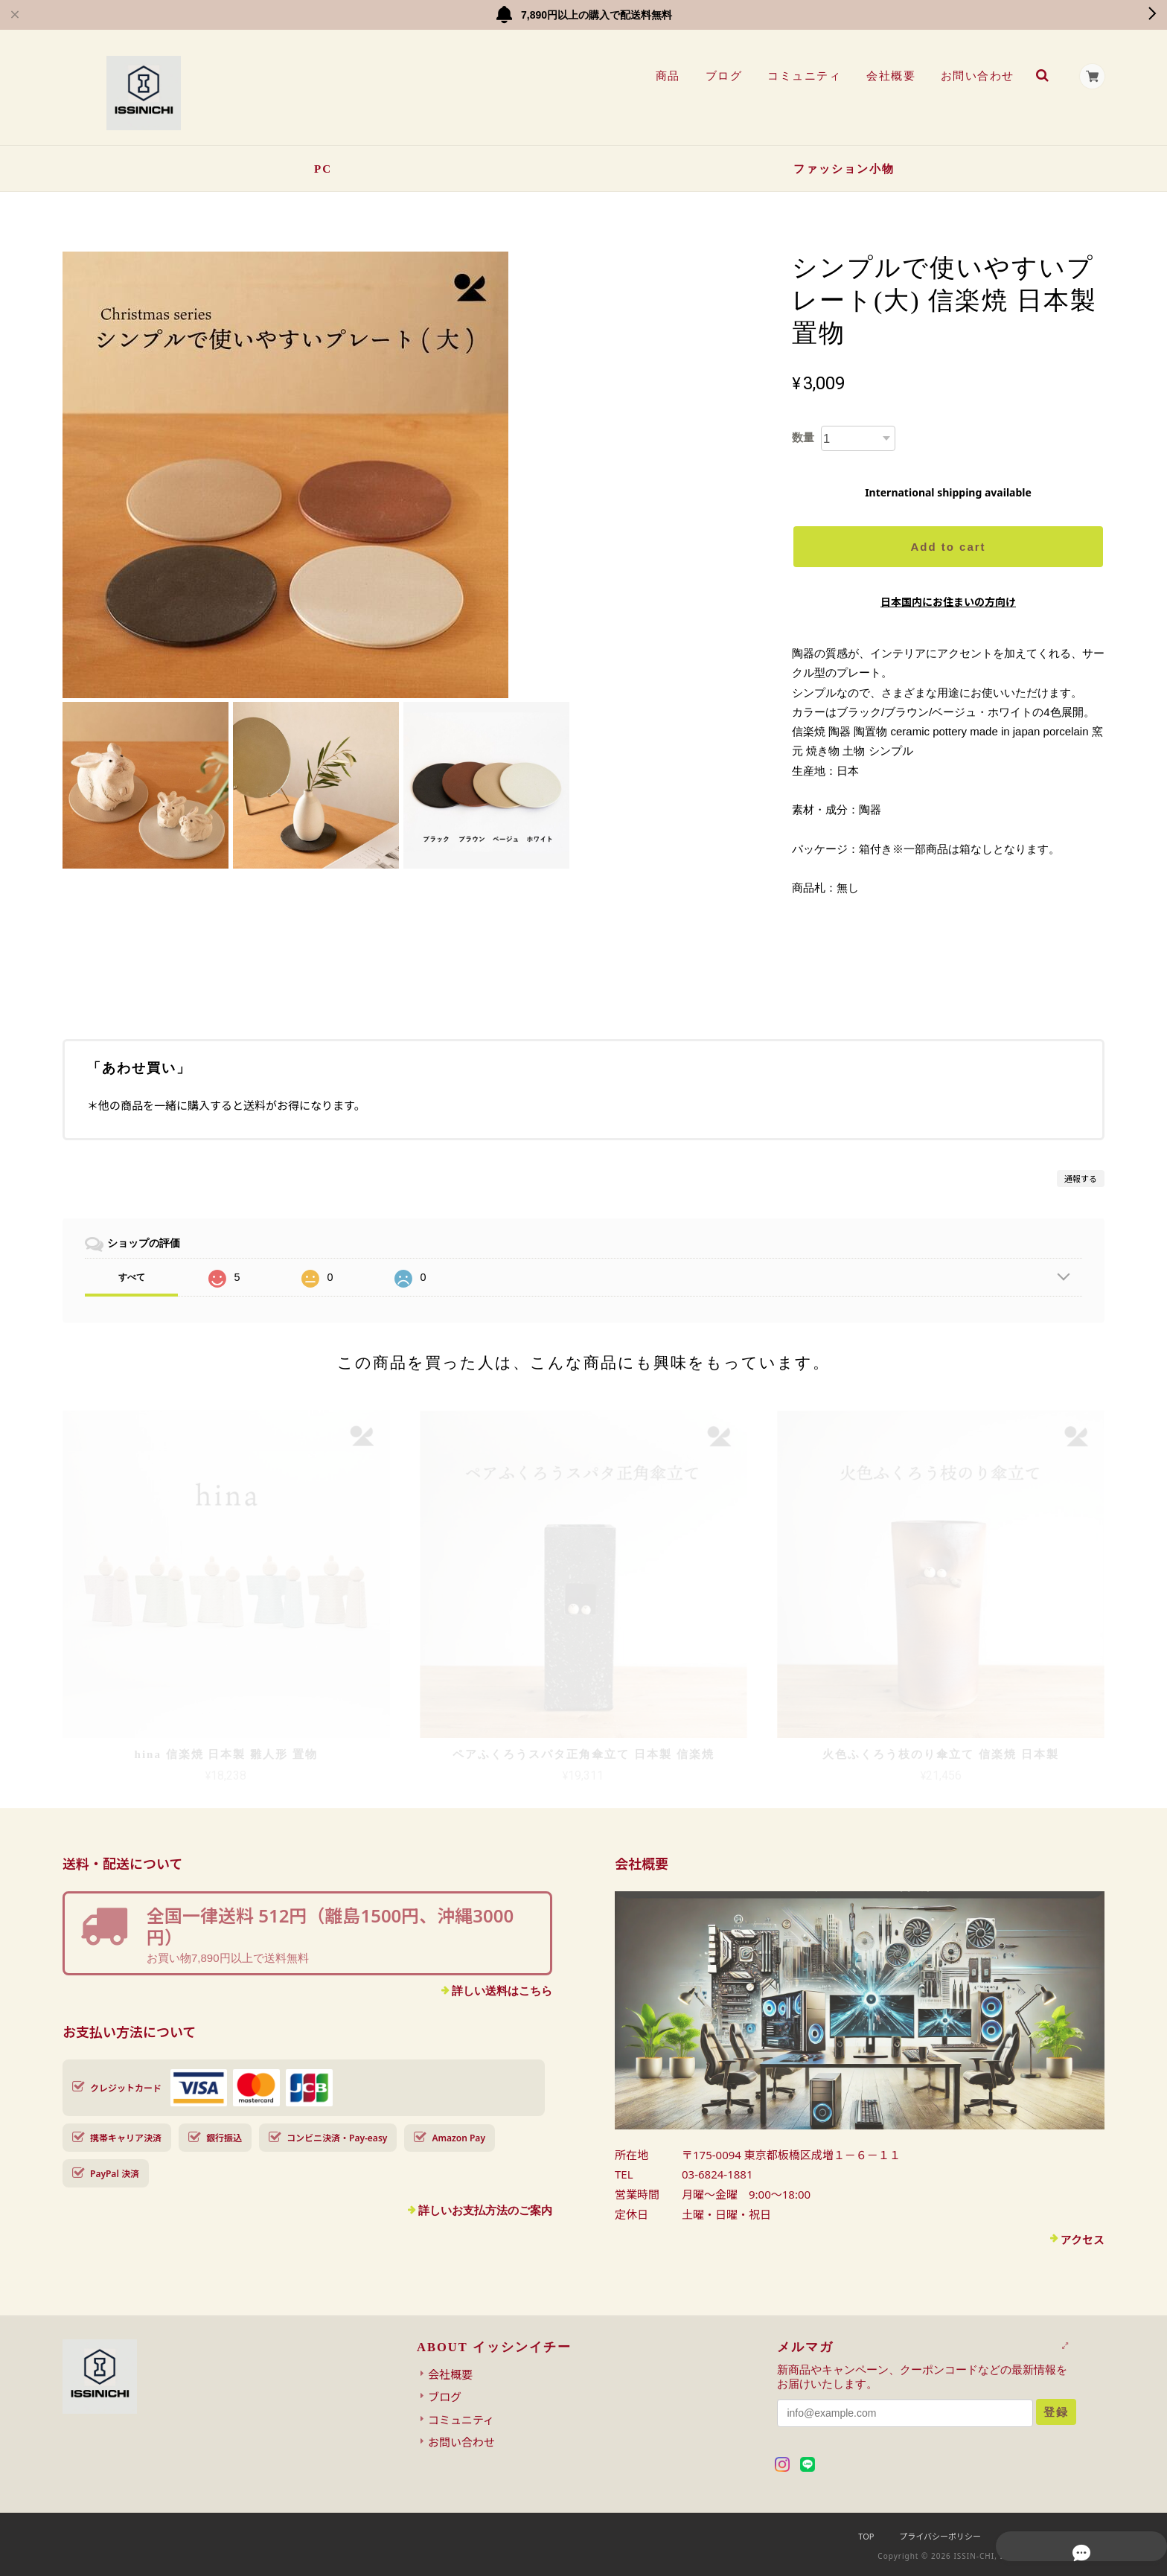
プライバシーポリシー (940, 2536)
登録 (1056, 2412)
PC (323, 169)
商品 (665, 76)
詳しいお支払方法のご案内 (485, 2210)
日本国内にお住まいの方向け (948, 602)
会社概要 (887, 76)
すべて (131, 1277)
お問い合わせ (974, 76)
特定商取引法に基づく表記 (1055, 2536)
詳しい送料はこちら (502, 1990)
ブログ (721, 76)
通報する (1080, 1178)
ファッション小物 (844, 169)
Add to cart (947, 546)
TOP (866, 2536)
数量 (803, 437)
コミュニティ (801, 76)
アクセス (1082, 2239)
